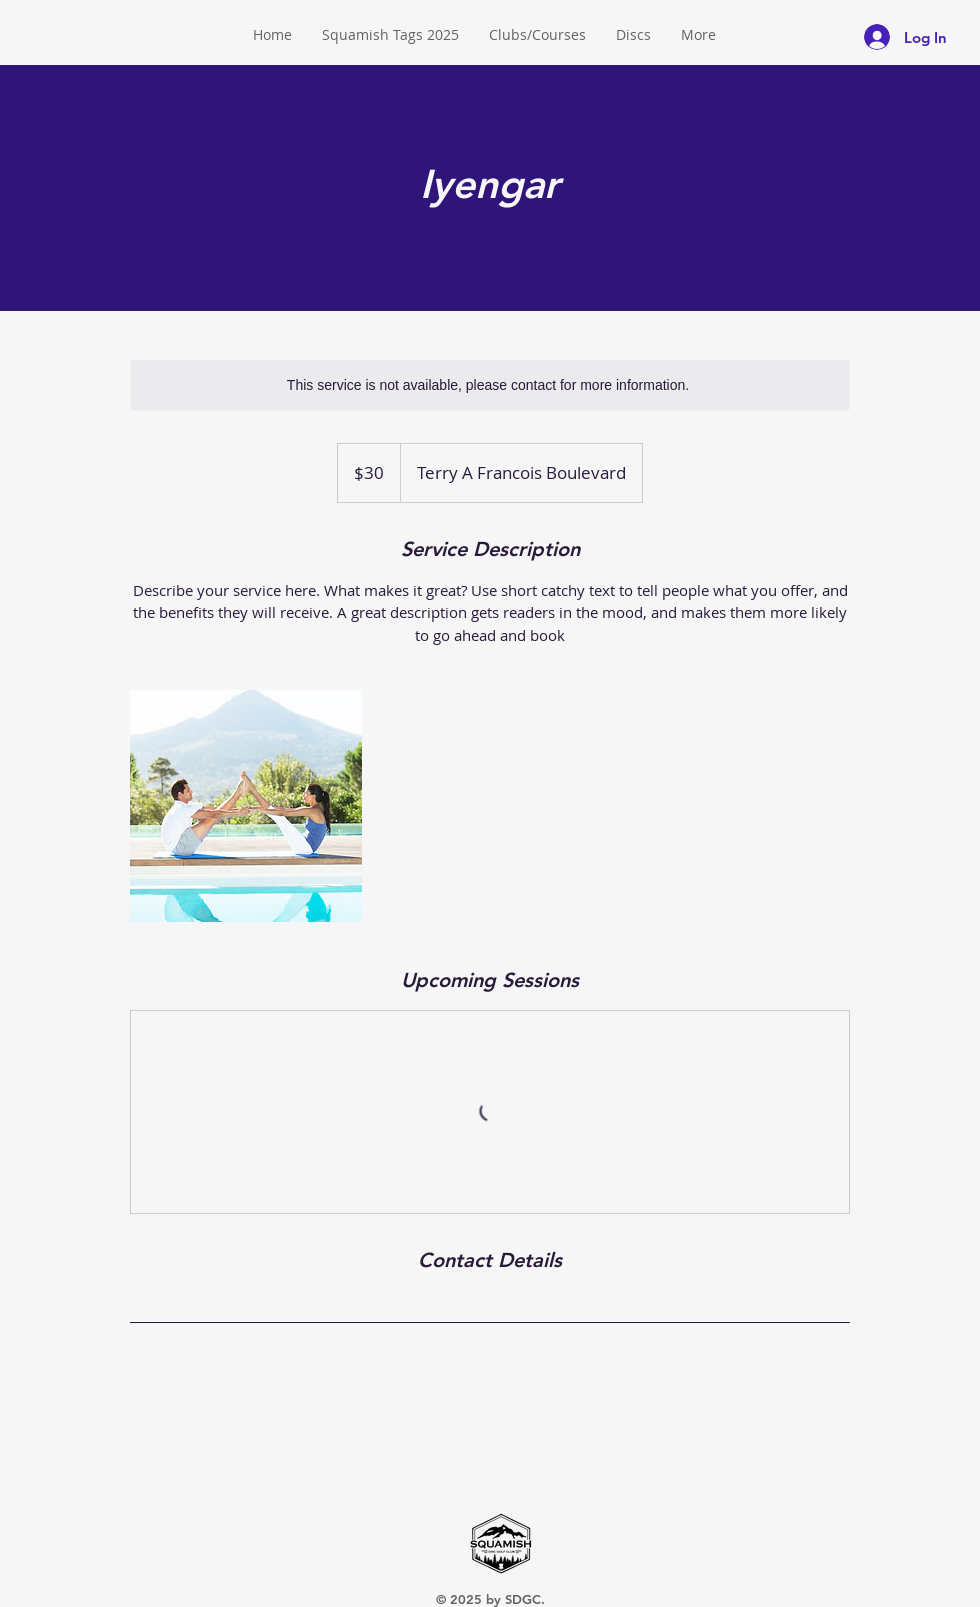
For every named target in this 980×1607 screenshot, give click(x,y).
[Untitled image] (246, 806)
